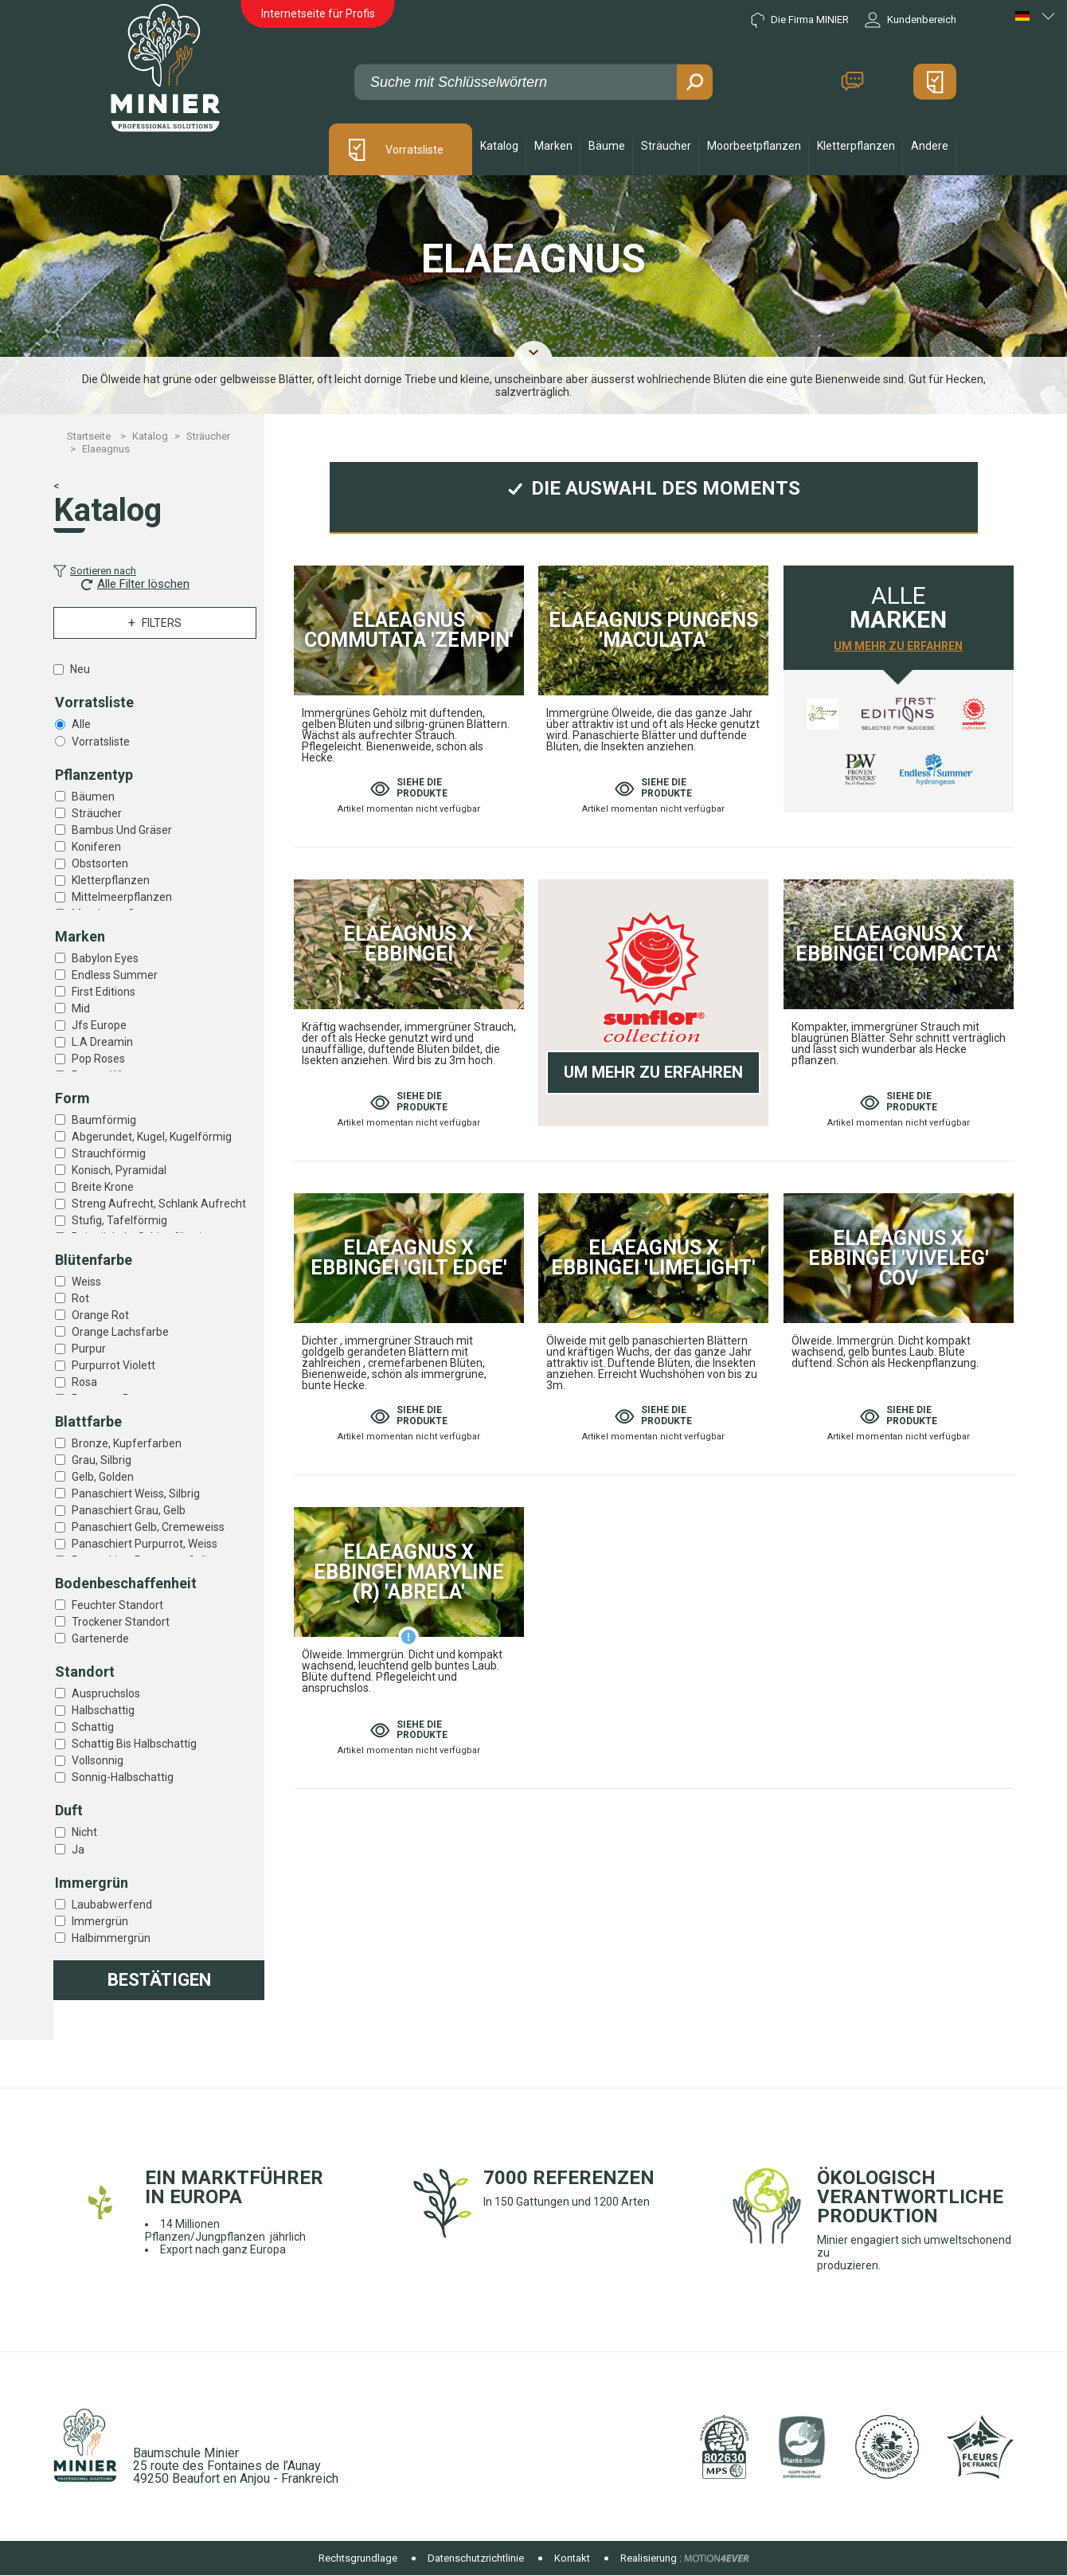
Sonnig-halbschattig (123, 1777)
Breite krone (103, 1186)
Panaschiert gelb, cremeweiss (148, 1527)
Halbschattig (103, 1710)
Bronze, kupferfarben (127, 1443)
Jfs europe (99, 1025)
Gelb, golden (103, 1476)
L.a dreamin (102, 1041)
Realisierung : (651, 2558)
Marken (553, 145)
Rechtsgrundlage (358, 2558)
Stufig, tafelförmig (119, 1220)
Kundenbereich (910, 20)
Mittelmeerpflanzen (122, 897)
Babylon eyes (105, 958)
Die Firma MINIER (800, 20)
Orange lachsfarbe (120, 1331)
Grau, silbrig (101, 1460)
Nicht (84, 1832)
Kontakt (852, 82)
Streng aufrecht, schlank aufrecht (159, 1203)
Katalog (499, 145)
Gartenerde (100, 1638)
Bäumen (93, 796)
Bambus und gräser (122, 830)
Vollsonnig (97, 1760)
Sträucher (97, 813)
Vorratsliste (414, 149)
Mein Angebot (934, 82)
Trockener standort (121, 1621)
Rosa (84, 1382)
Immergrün (100, 1921)
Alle (81, 724)
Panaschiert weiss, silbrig (136, 1493)
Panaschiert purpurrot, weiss (144, 1543)
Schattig (93, 1727)
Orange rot (100, 1315)
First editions (103, 991)
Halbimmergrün (111, 1938)
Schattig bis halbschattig (134, 1743)
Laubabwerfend (112, 1904)
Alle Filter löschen (135, 584)
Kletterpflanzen (111, 880)
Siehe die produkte (409, 788)
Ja (78, 1849)
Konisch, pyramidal (119, 1170)
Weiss (86, 1281)
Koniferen (96, 846)
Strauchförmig (109, 1153)
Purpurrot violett (113, 1365)
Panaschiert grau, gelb (129, 1510)
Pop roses (98, 1058)
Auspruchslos (106, 1693)
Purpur (89, 1348)
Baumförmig (104, 1120)
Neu (80, 669)
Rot (80, 1298)
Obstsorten (100, 863)
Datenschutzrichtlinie (476, 2558)
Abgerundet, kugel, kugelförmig (152, 1136)
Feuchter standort (117, 1605)
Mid (81, 1008)
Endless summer (115, 975)
